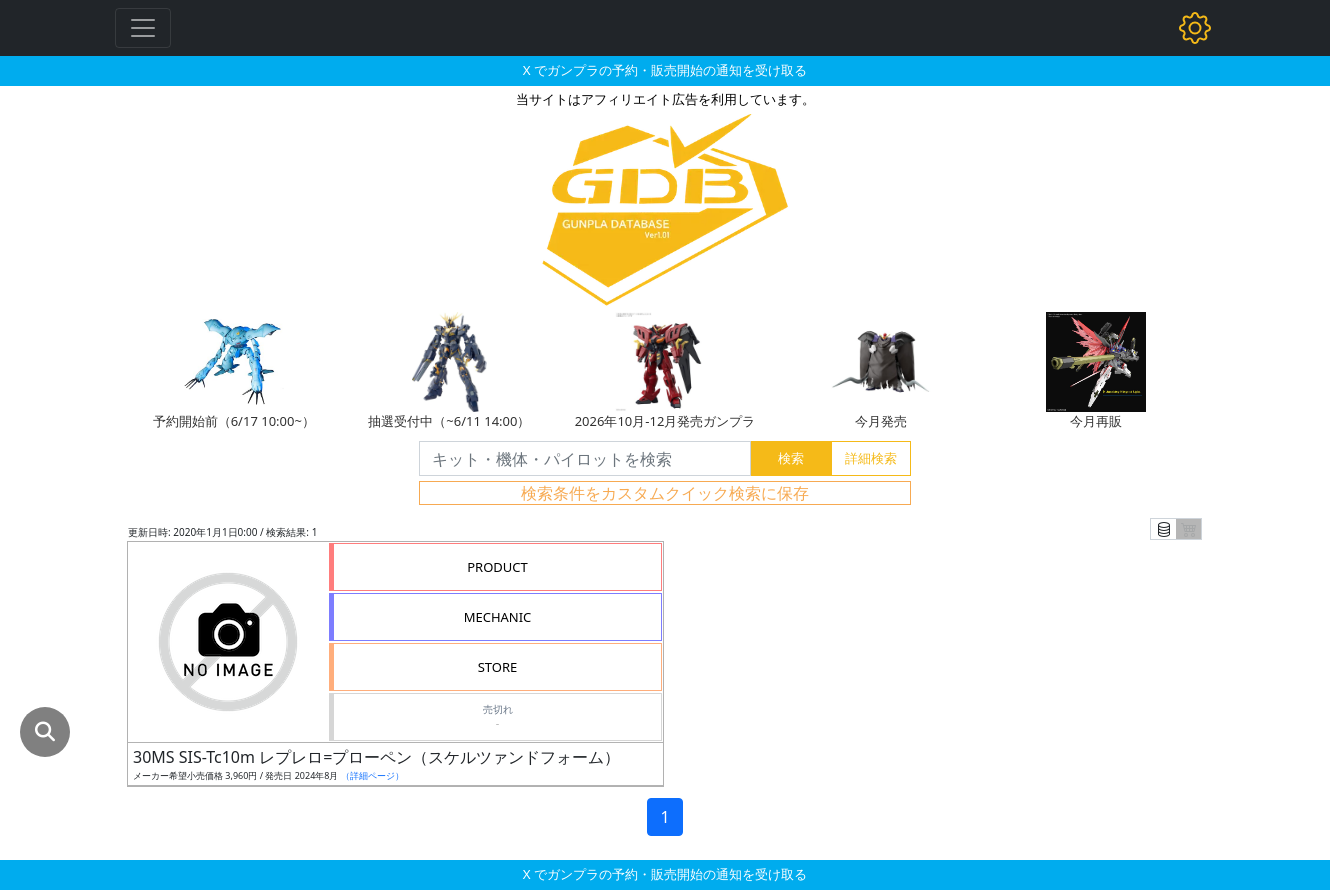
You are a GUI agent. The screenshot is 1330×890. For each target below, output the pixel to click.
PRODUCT (497, 567)
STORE (498, 667)
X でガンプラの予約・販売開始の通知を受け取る (665, 70)
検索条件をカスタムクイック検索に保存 (665, 493)
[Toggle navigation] (143, 28)
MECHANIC (498, 617)
